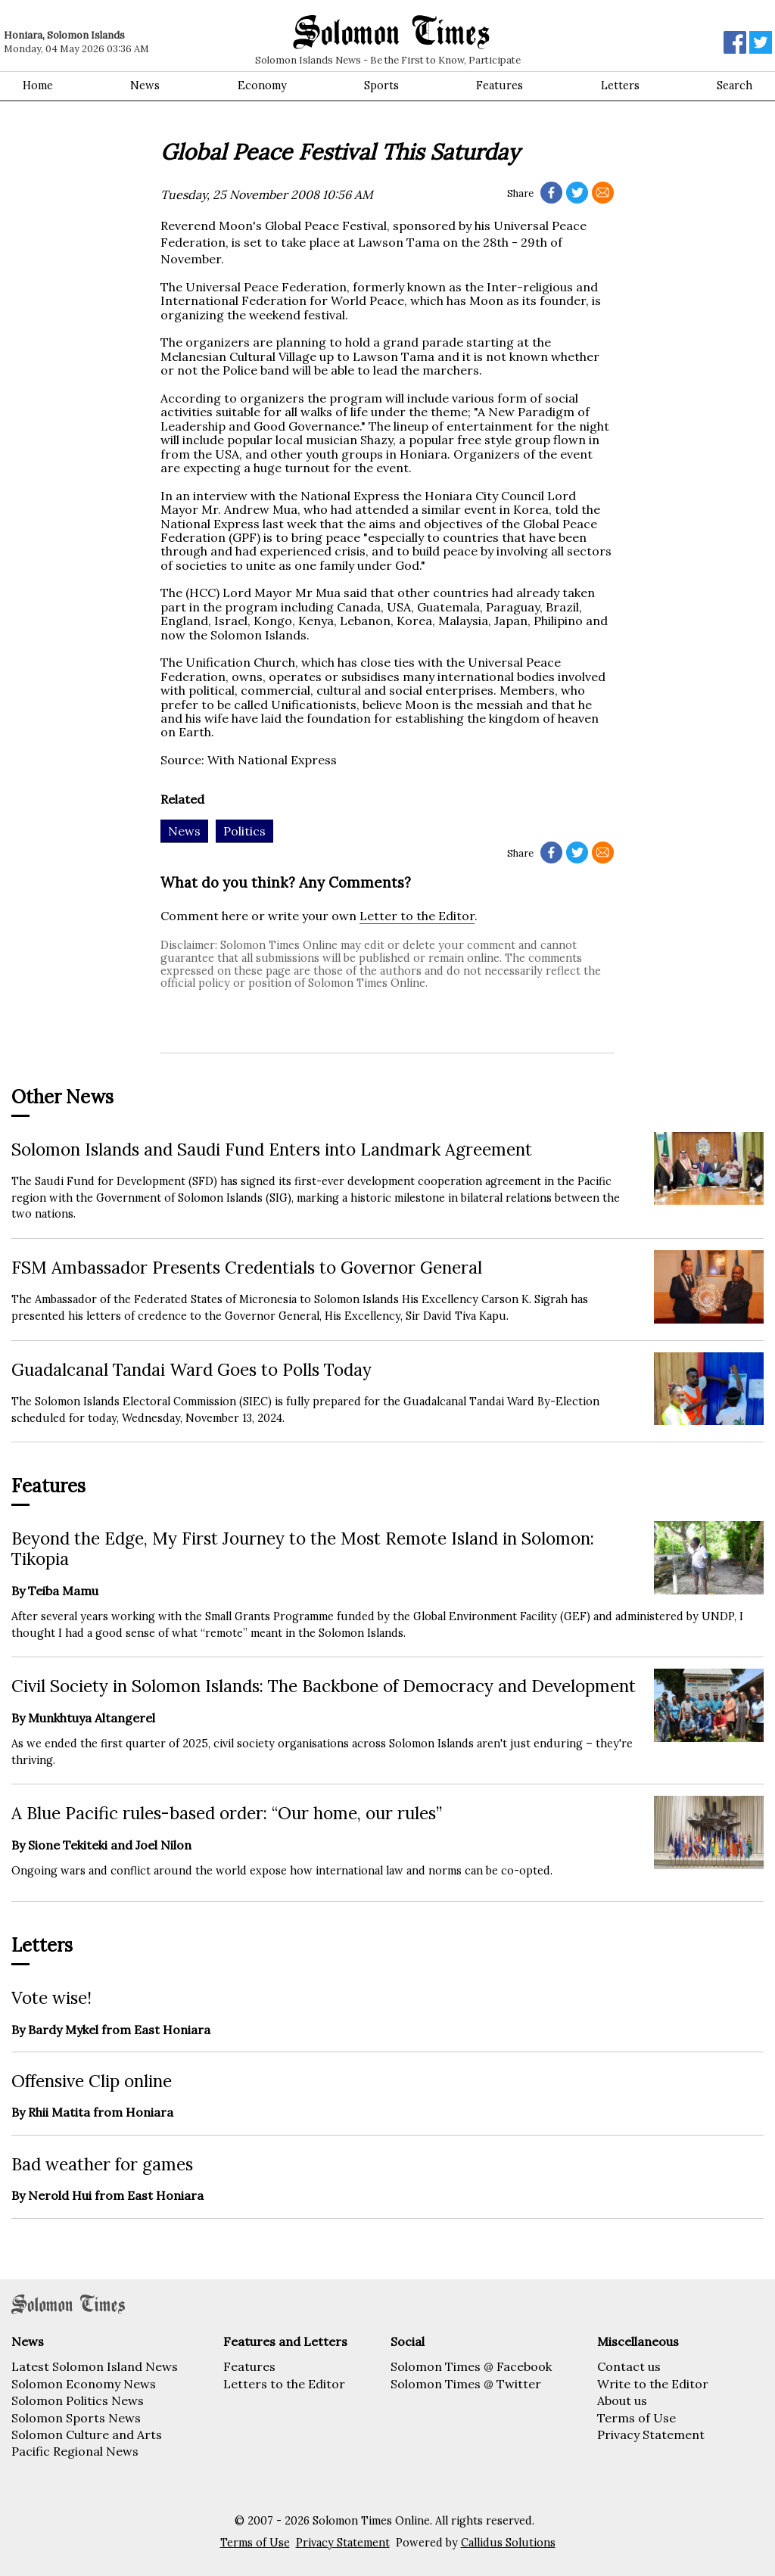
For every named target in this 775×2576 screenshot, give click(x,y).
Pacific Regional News (75, 2451)
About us (622, 2400)
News (145, 85)
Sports (381, 85)
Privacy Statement (651, 2434)
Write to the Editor (652, 2383)
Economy (262, 85)
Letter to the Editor (417, 915)
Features (499, 85)
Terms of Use (636, 2417)
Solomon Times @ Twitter (466, 2383)
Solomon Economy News (83, 2383)
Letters (620, 85)
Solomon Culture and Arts (86, 2434)
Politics (244, 830)
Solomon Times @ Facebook (471, 2366)
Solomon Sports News (76, 2417)
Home (38, 85)
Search (734, 85)
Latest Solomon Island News (94, 2366)
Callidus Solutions (508, 2543)
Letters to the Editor (284, 2383)
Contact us (629, 2366)
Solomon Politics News (77, 2400)
